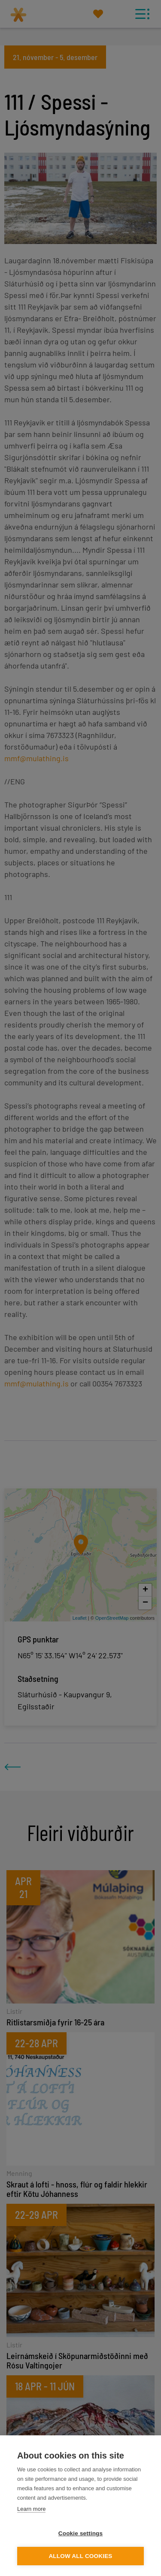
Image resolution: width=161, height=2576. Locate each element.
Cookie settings (80, 2533)
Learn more (31, 2509)
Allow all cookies (80, 2556)
